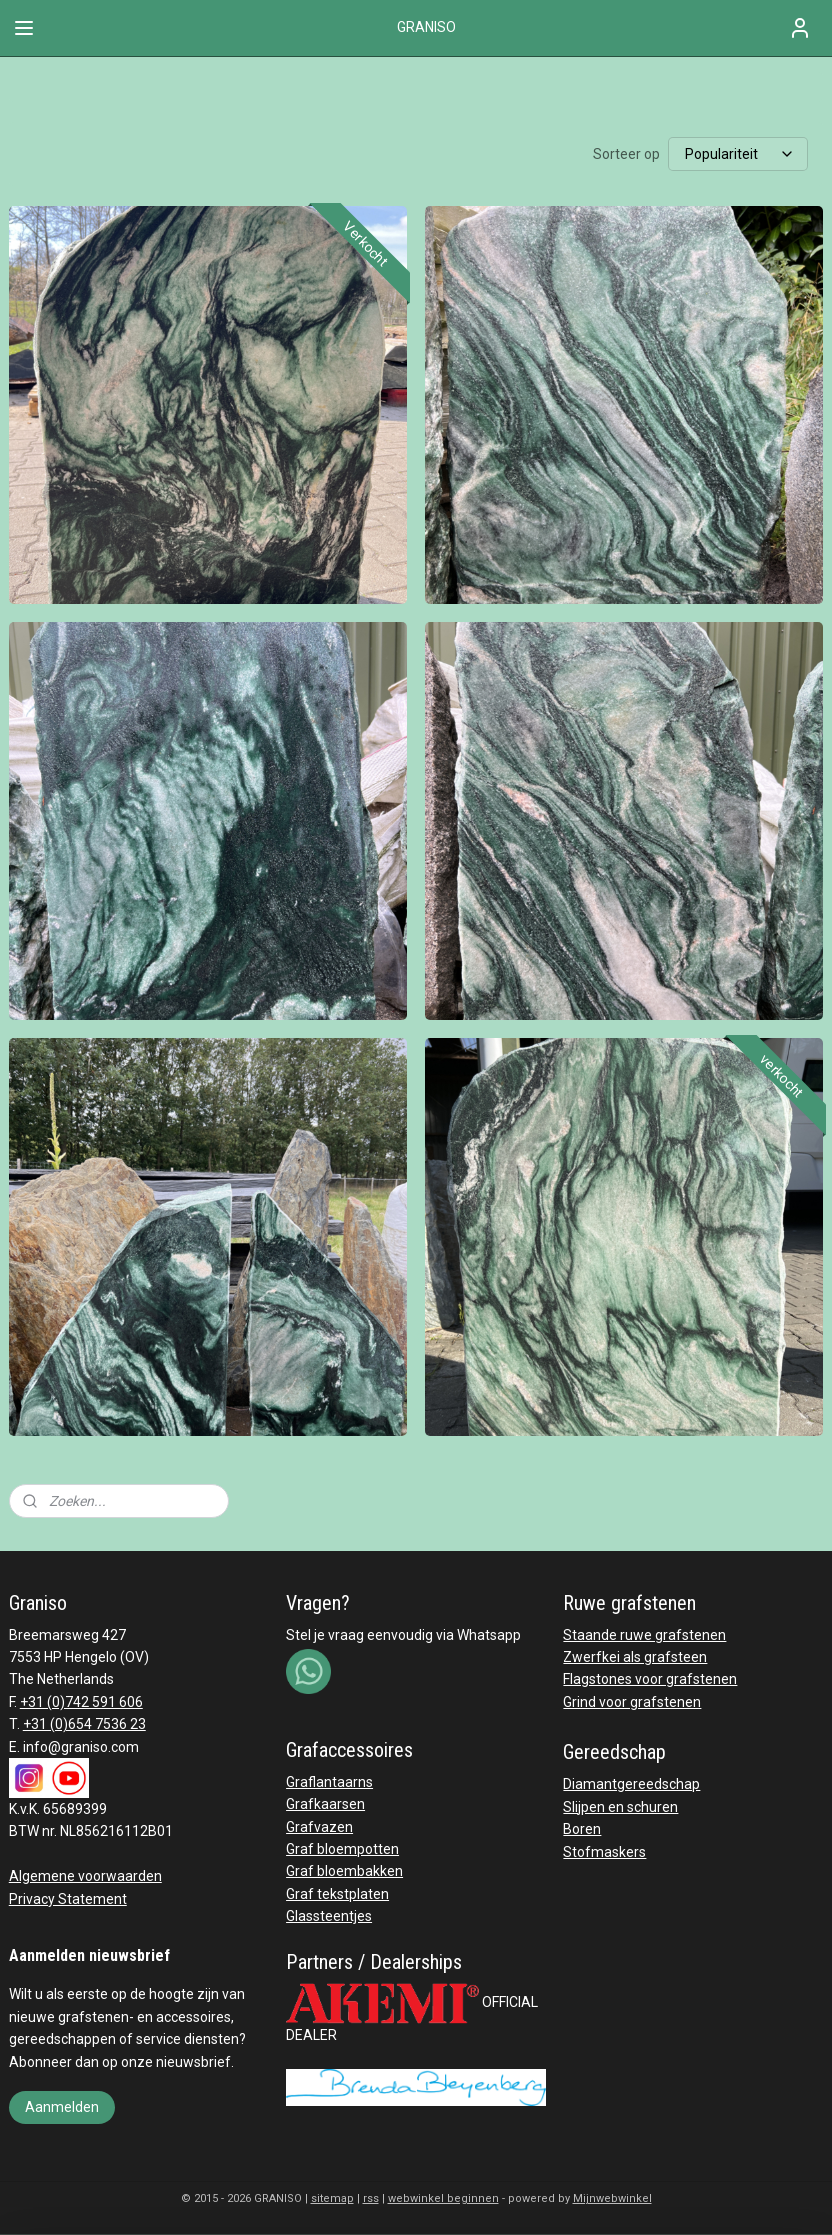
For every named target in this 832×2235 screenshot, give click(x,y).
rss (371, 2198)
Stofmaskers (604, 1852)
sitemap (332, 2198)
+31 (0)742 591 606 (81, 1702)
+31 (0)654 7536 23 (84, 1724)
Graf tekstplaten (337, 1894)
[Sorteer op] (738, 154)
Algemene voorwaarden (85, 1876)
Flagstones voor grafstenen (650, 1679)
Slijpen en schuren (620, 1807)
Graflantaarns (329, 1782)
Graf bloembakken (344, 1871)
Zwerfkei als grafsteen (635, 1657)
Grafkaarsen (325, 1804)
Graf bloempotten (342, 1849)
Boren (582, 1829)
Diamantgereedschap (631, 1784)
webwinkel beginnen (443, 2198)
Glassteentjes (329, 1916)
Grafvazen (319, 1827)
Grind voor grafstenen (632, 1702)
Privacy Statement (68, 1899)
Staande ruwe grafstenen (644, 1635)
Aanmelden (62, 2107)
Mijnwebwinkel (612, 2198)
